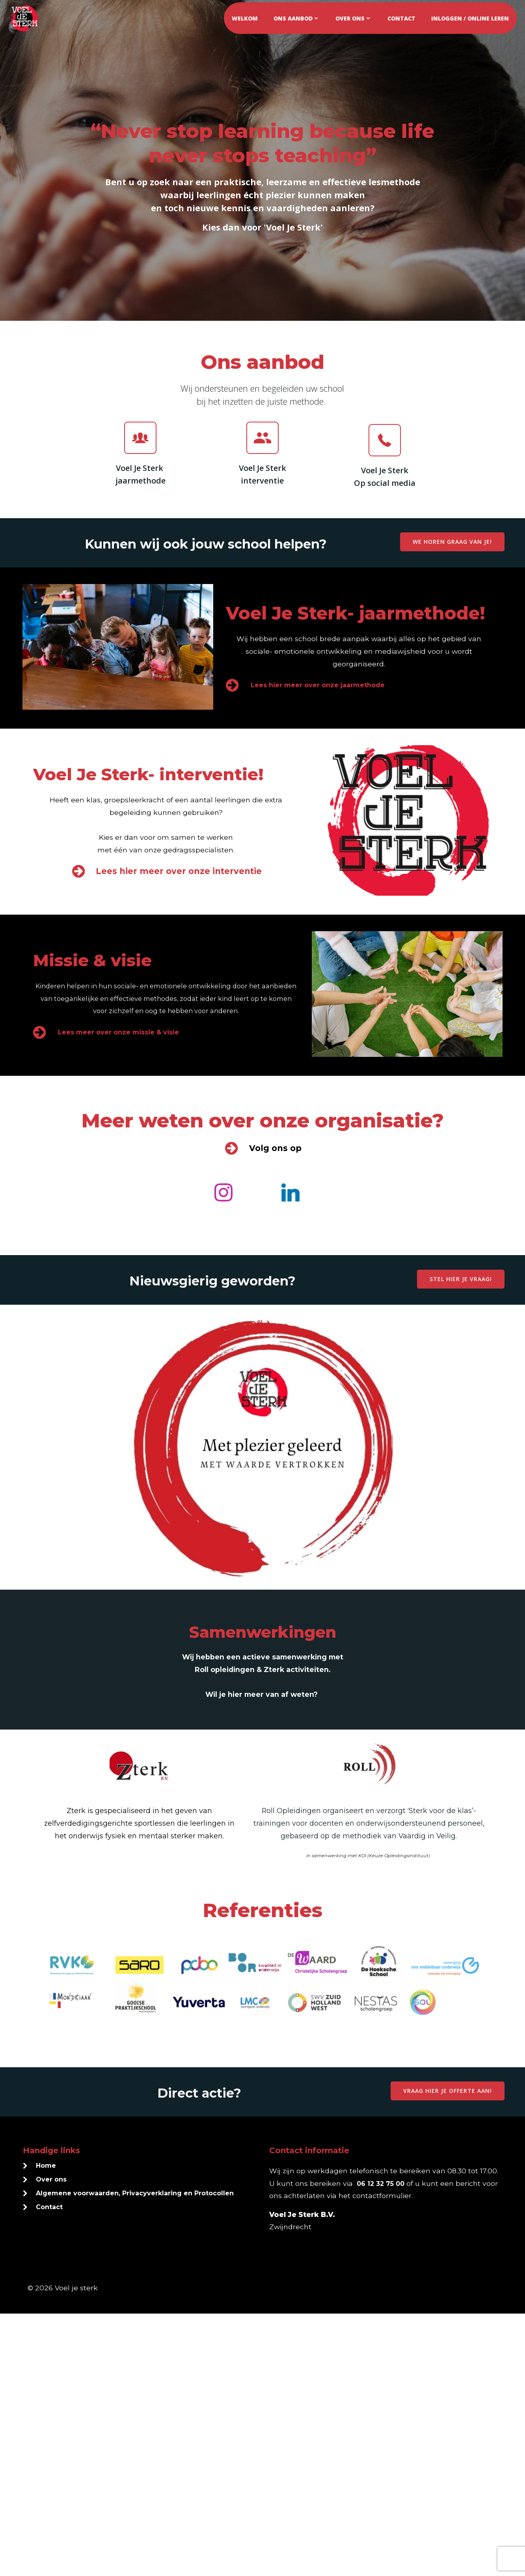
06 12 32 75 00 (406, 2445)
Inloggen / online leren (472, 15)
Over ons (356, 15)
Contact (404, 15)
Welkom (247, 15)
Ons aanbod (299, 15)
